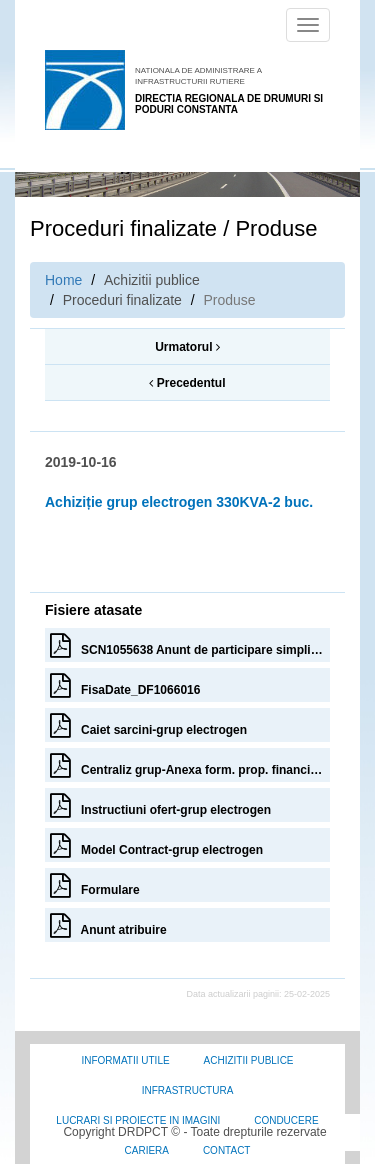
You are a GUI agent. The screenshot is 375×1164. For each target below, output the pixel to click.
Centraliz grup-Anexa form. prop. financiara (189, 765)
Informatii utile (125, 1060)
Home (63, 280)
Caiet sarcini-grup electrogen (148, 725)
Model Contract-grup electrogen (156, 845)
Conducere (286, 1120)
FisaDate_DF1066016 (125, 685)
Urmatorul (187, 347)
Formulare (95, 885)
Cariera (147, 1150)
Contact (227, 1150)
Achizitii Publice (249, 1060)
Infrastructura (188, 1090)
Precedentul (187, 383)
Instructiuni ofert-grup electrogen (160, 805)
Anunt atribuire (108, 925)
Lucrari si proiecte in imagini (138, 1120)
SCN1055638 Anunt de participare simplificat (190, 645)
